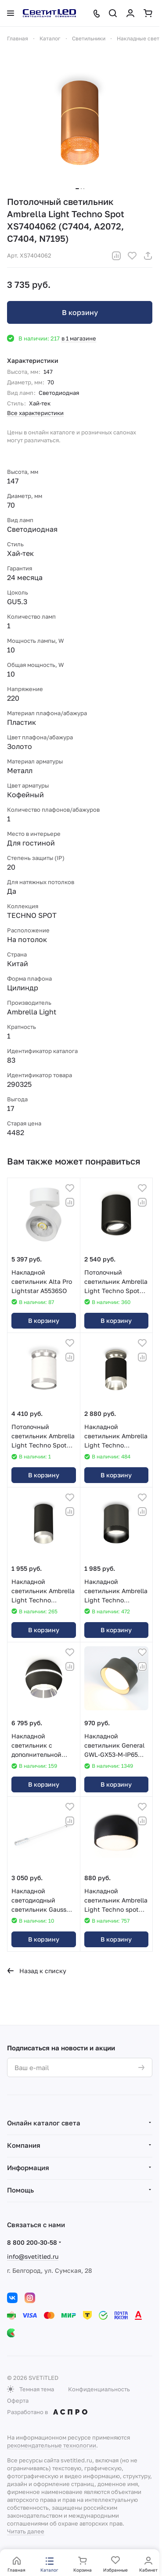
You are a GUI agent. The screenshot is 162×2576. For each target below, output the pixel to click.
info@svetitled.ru (32, 2256)
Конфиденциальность (99, 2389)
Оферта (18, 2400)
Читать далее (25, 2531)
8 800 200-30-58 (32, 2242)
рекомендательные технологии (51, 2445)
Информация (28, 2167)
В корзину (80, 312)
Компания (23, 2145)
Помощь (20, 2190)
